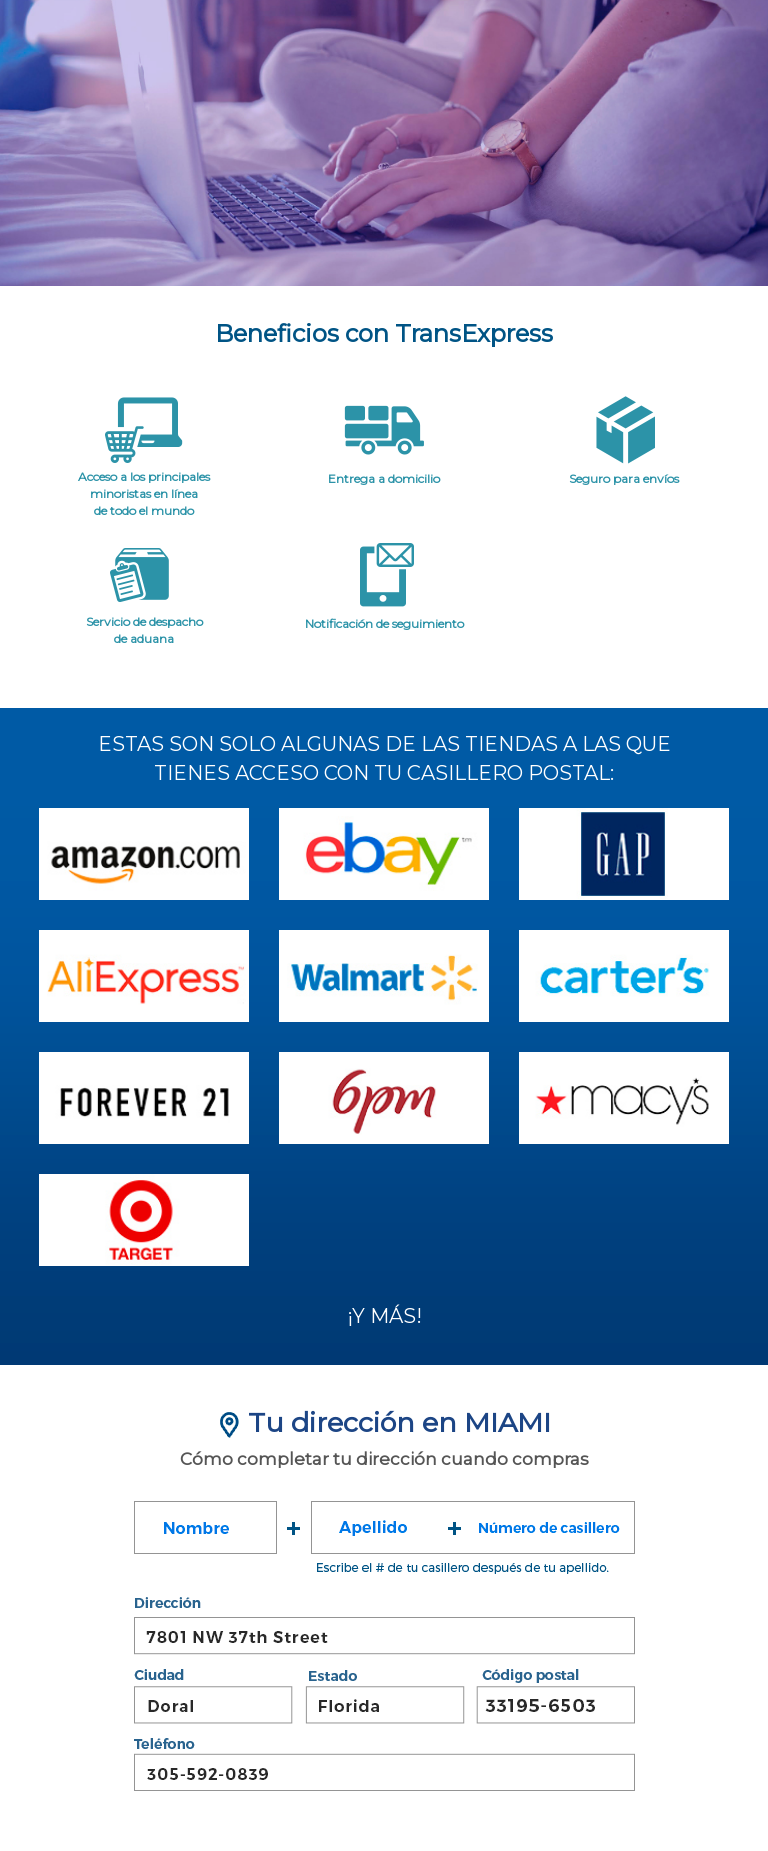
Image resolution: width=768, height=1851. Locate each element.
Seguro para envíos (624, 478)
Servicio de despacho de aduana (144, 630)
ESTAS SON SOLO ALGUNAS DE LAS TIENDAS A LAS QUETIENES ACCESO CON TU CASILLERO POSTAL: (384, 758)
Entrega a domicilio (384, 478)
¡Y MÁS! (384, 1316)
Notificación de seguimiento (384, 623)
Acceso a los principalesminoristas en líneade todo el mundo (144, 493)
